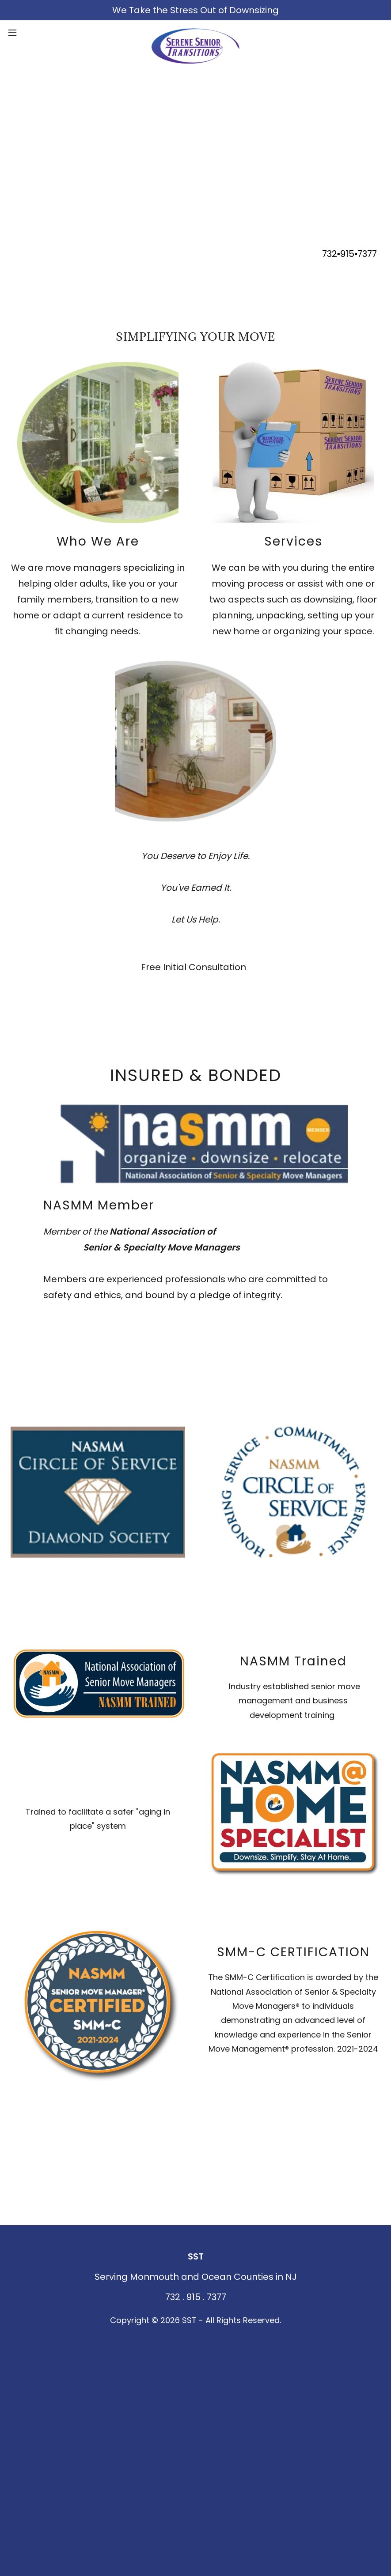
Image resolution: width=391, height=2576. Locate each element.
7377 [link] (367, 254)
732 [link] (329, 254)
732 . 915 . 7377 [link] (195, 2297)
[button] (32, 32)
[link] (195, 32)
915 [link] (347, 254)
